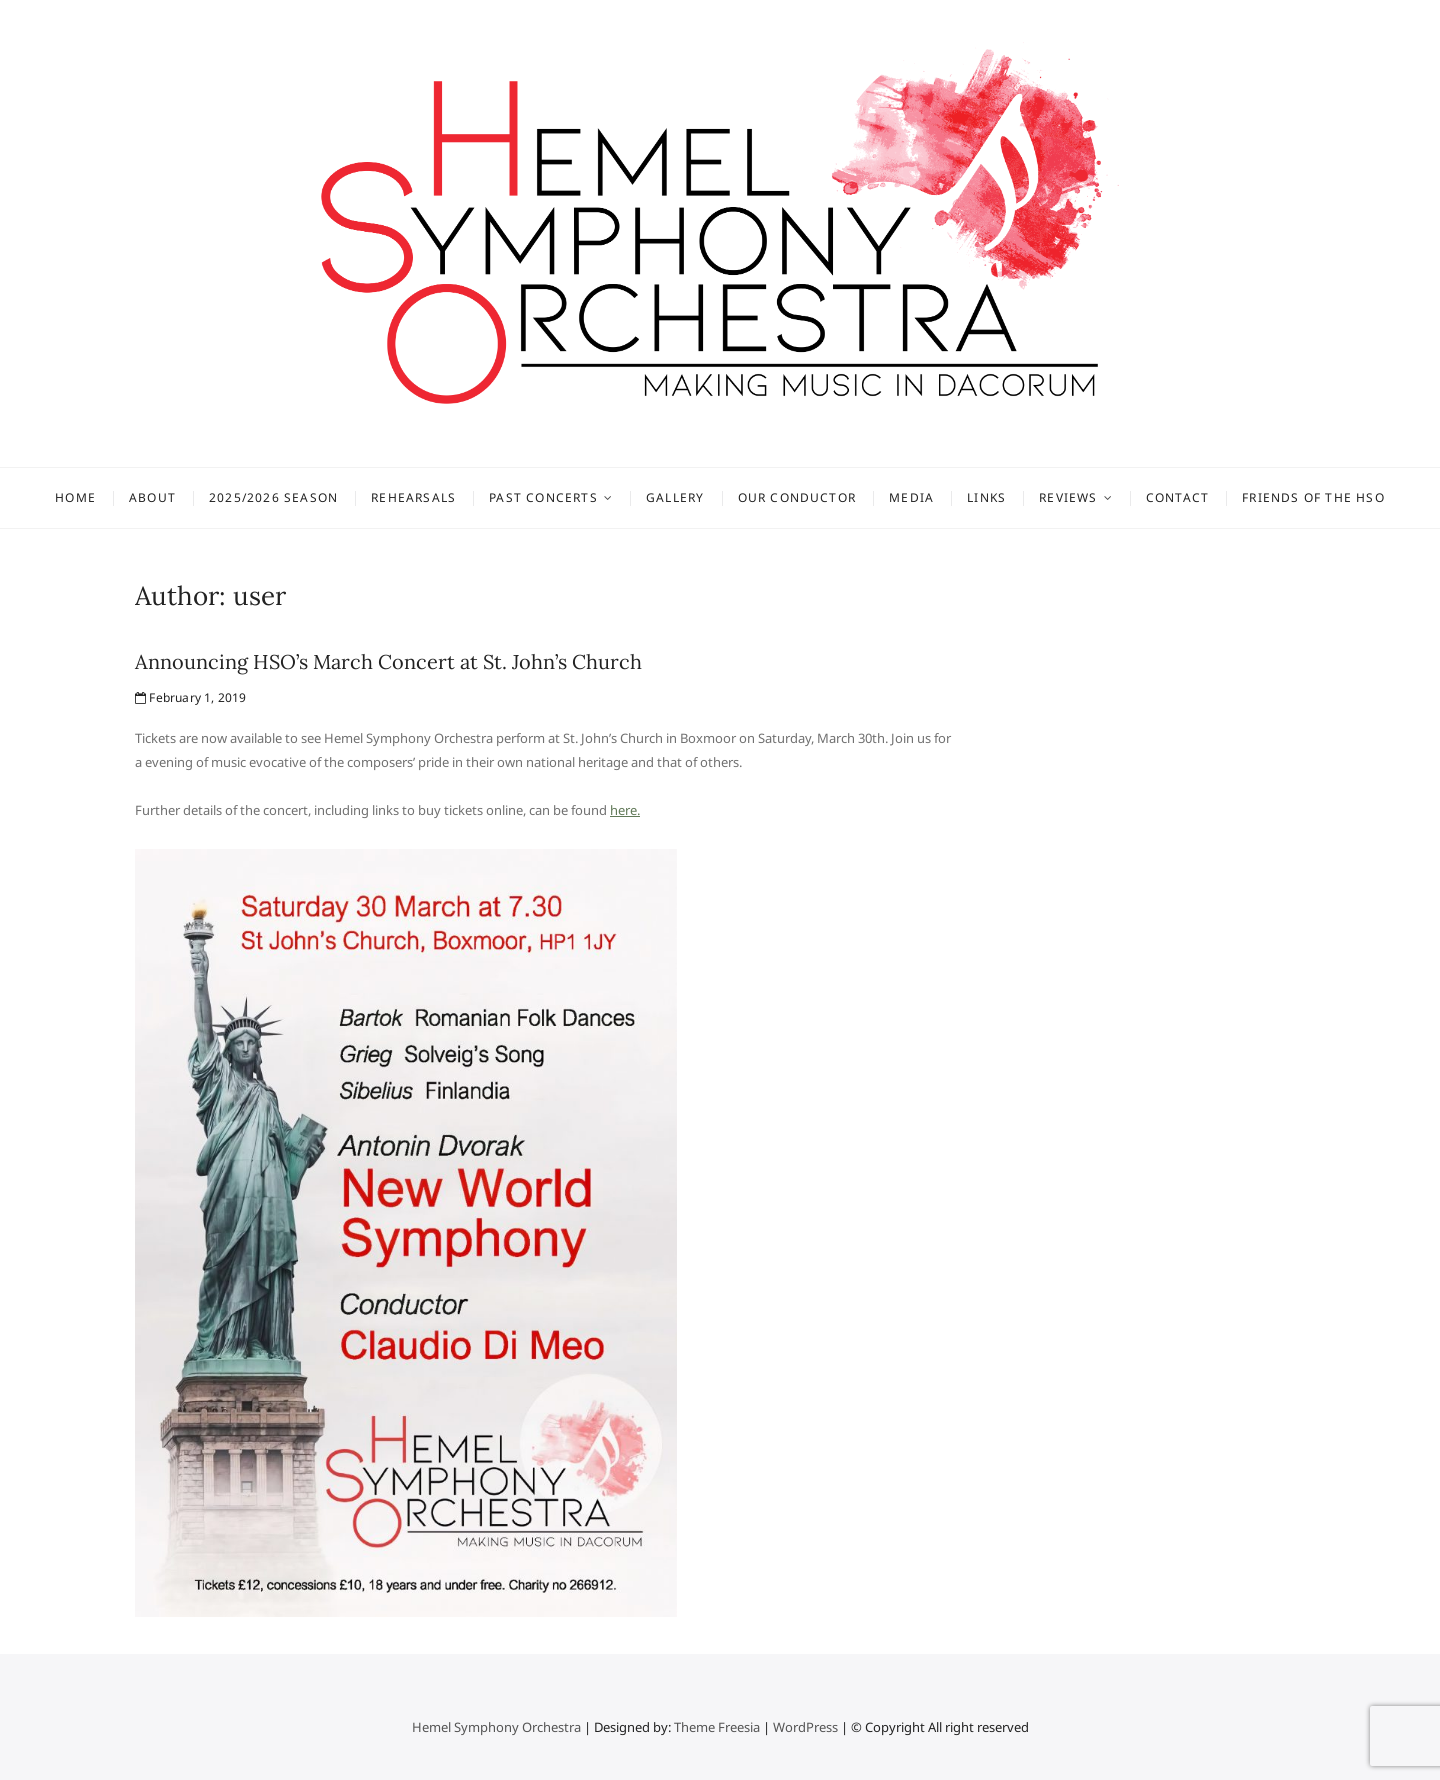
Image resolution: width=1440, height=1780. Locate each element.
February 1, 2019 (191, 697)
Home (75, 497)
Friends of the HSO (1313, 497)
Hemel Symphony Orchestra (496, 1727)
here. (625, 810)
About (152, 497)
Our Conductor (797, 497)
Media (911, 497)
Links (986, 497)
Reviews (1068, 497)
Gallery (675, 497)
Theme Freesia (717, 1727)
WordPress (805, 1727)
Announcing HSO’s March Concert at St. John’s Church (388, 661)
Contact (1177, 497)
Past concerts (543, 497)
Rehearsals (413, 497)
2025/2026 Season (273, 497)
